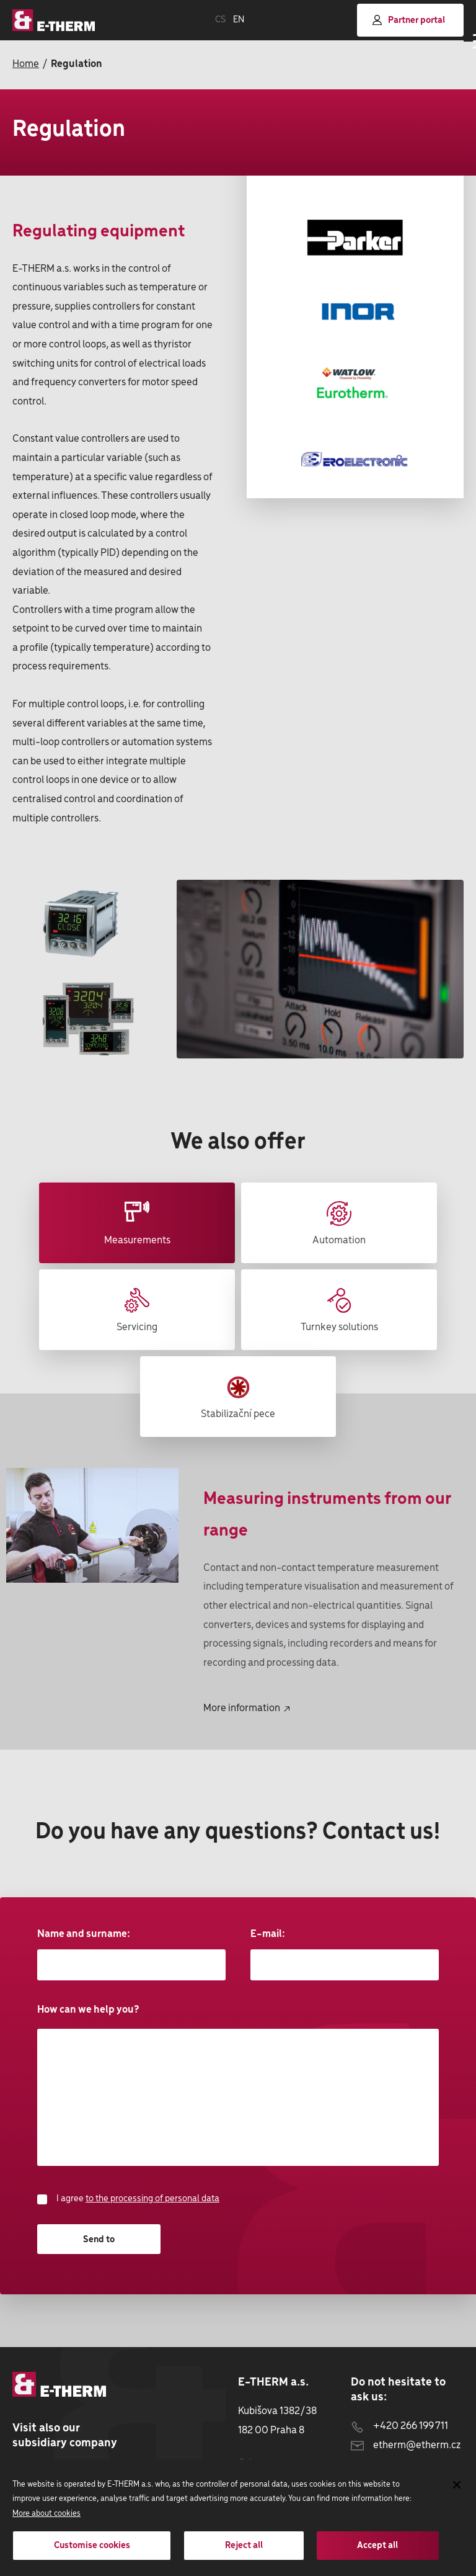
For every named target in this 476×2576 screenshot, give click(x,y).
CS (220, 20)
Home (25, 64)
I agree (128, 2199)
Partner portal (408, 20)
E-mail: (344, 1954)
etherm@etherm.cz (406, 2445)
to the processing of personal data (152, 2199)
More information (246, 1708)
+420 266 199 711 (399, 2426)
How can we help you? (238, 2085)
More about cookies (46, 2513)
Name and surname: (131, 1954)
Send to (99, 2240)
